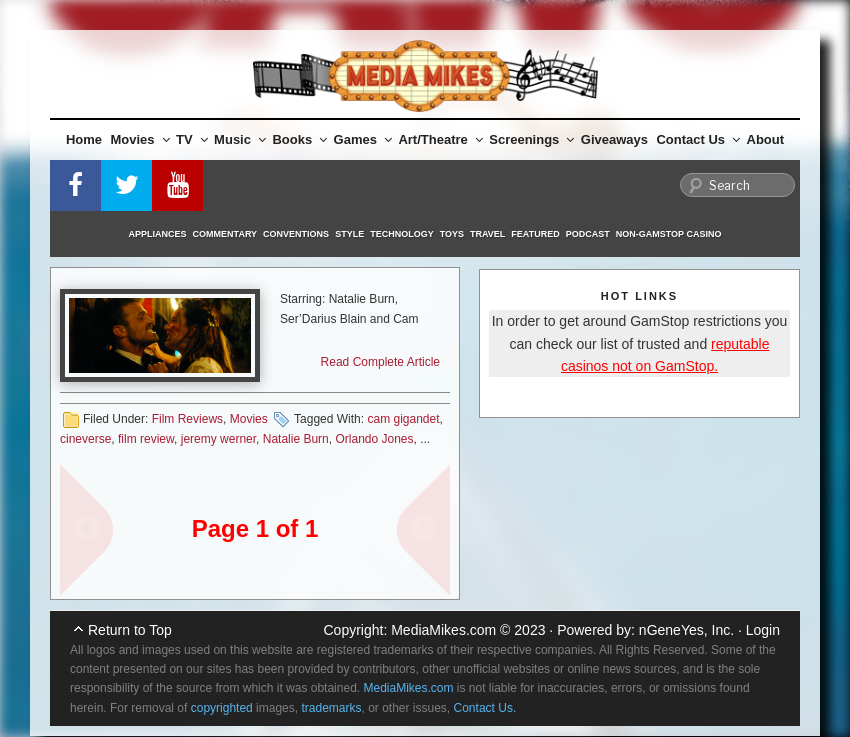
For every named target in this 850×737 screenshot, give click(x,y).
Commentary (225, 234)
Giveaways (614, 139)
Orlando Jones (374, 439)
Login (763, 630)
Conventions (296, 234)
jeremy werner (218, 439)
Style (349, 234)
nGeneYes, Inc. (686, 630)
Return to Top (130, 630)
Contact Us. (485, 708)
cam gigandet (403, 419)
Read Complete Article (380, 362)
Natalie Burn (296, 439)
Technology (402, 234)
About (766, 139)
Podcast (588, 234)
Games (363, 139)
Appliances (158, 234)
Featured (535, 234)
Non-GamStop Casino (669, 234)
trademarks (331, 708)
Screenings (531, 139)
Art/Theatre (440, 139)
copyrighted (222, 708)
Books (299, 139)
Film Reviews (187, 419)
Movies (140, 139)
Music (240, 139)
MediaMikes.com (443, 630)
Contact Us (698, 139)
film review (146, 439)
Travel (487, 234)
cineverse (85, 439)
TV (192, 139)
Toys (452, 234)
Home (84, 139)
